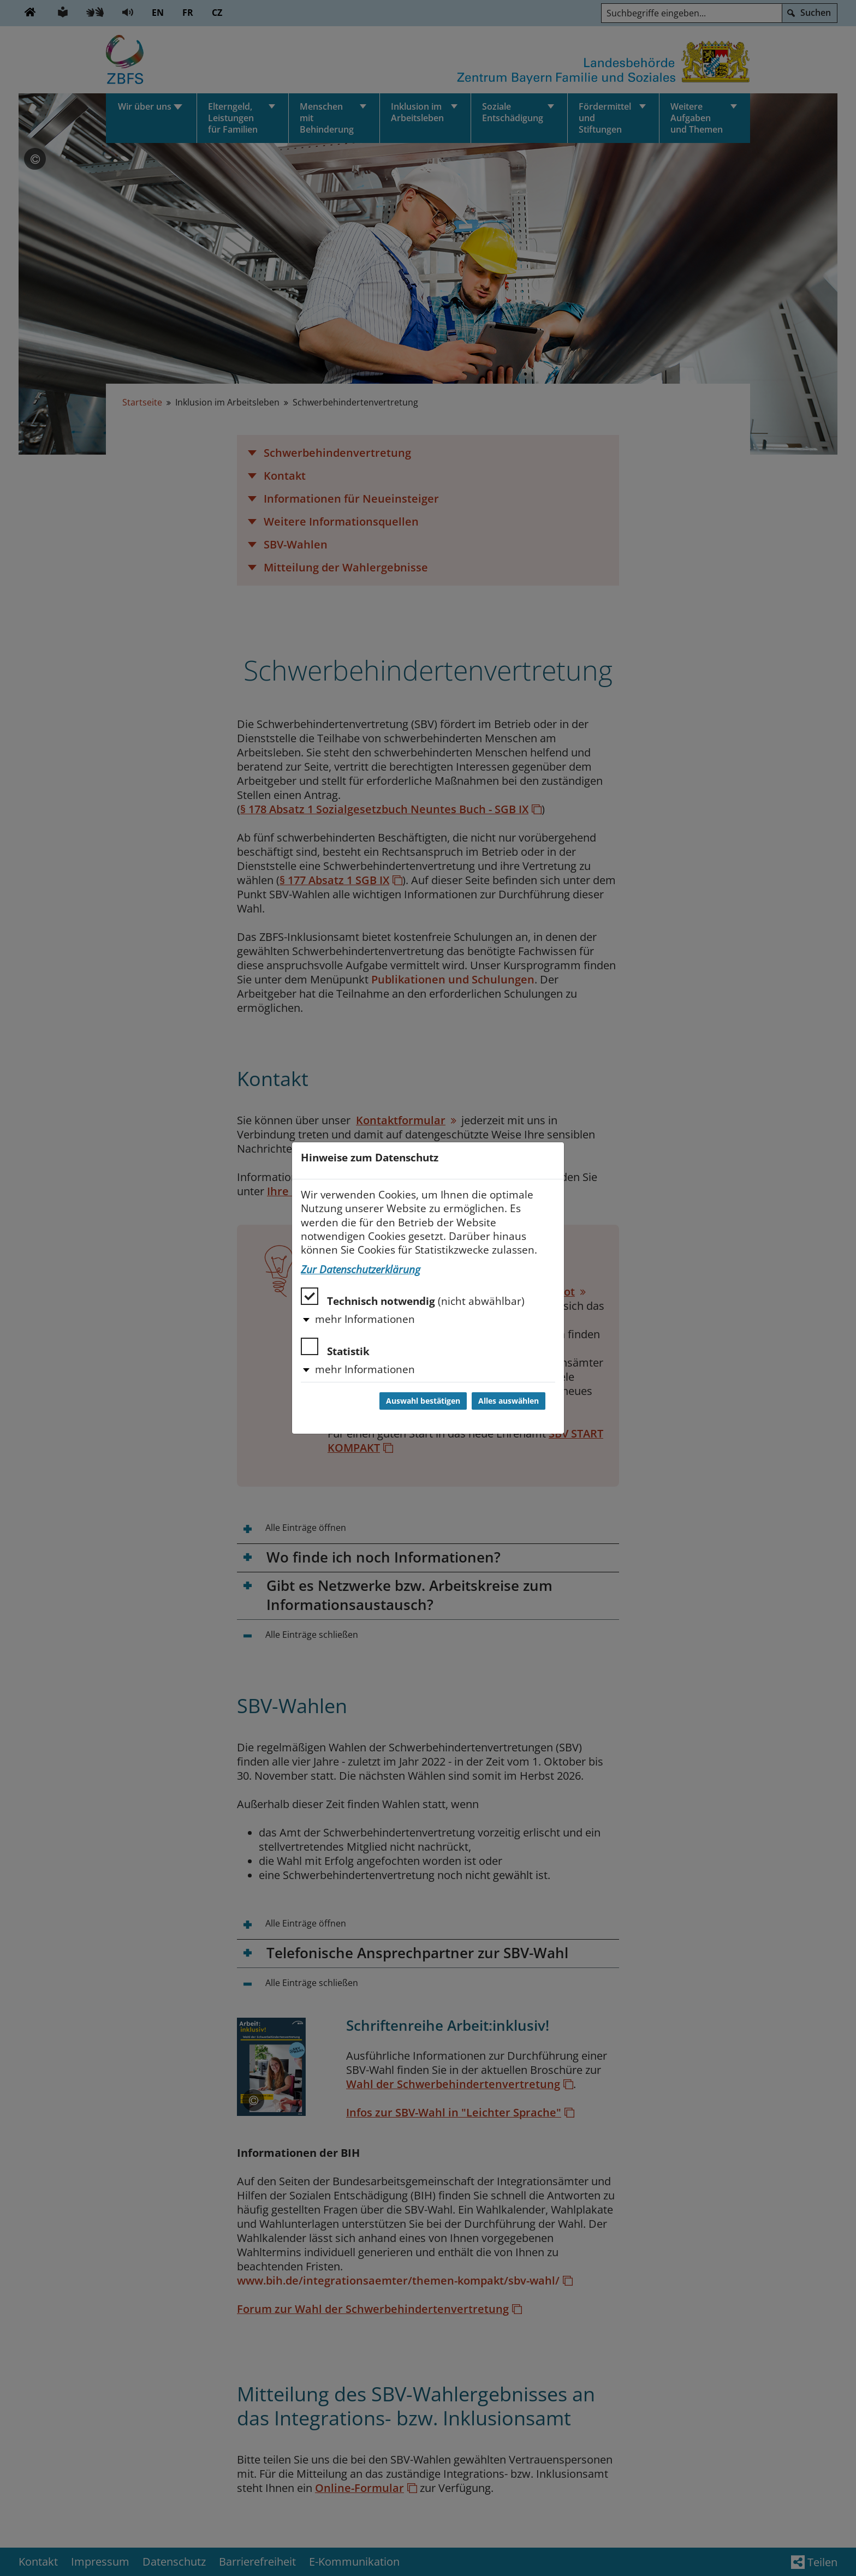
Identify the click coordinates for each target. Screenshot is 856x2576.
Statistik (335, 1348)
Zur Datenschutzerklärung (360, 1269)
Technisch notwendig (413, 1297)
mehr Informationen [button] (365, 1319)
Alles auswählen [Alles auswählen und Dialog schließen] (508, 1401)
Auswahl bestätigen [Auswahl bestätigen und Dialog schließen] (423, 1401)
